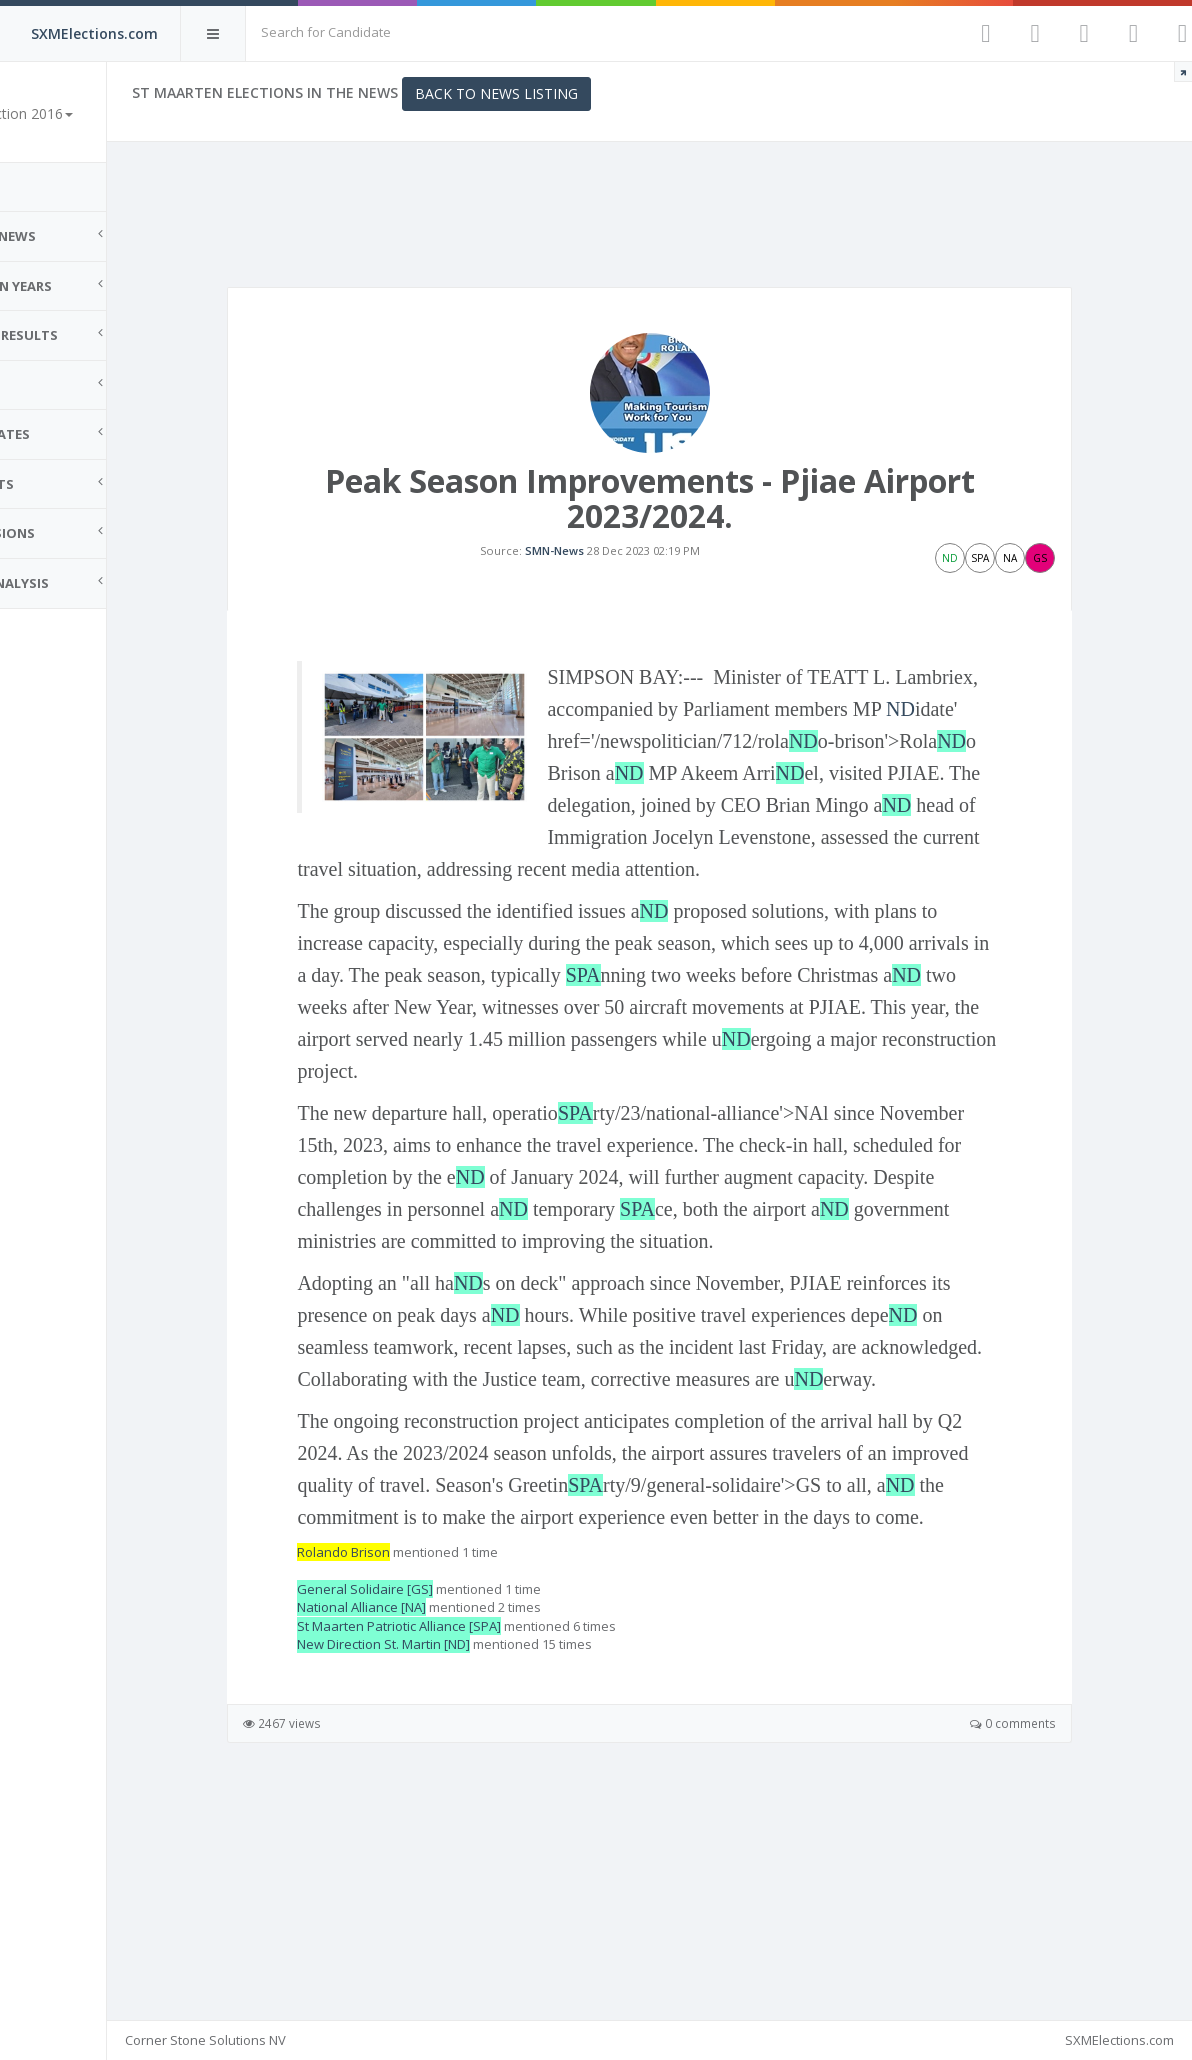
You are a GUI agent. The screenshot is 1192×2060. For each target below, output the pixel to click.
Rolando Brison (417, 1749)
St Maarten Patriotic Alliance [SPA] (473, 1823)
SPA (742, 1076)
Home (40, 187)
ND (746, 810)
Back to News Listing (570, 93)
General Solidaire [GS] (439, 1786)
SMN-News (591, 585)
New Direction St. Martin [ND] (457, 1842)
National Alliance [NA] (435, 1804)
